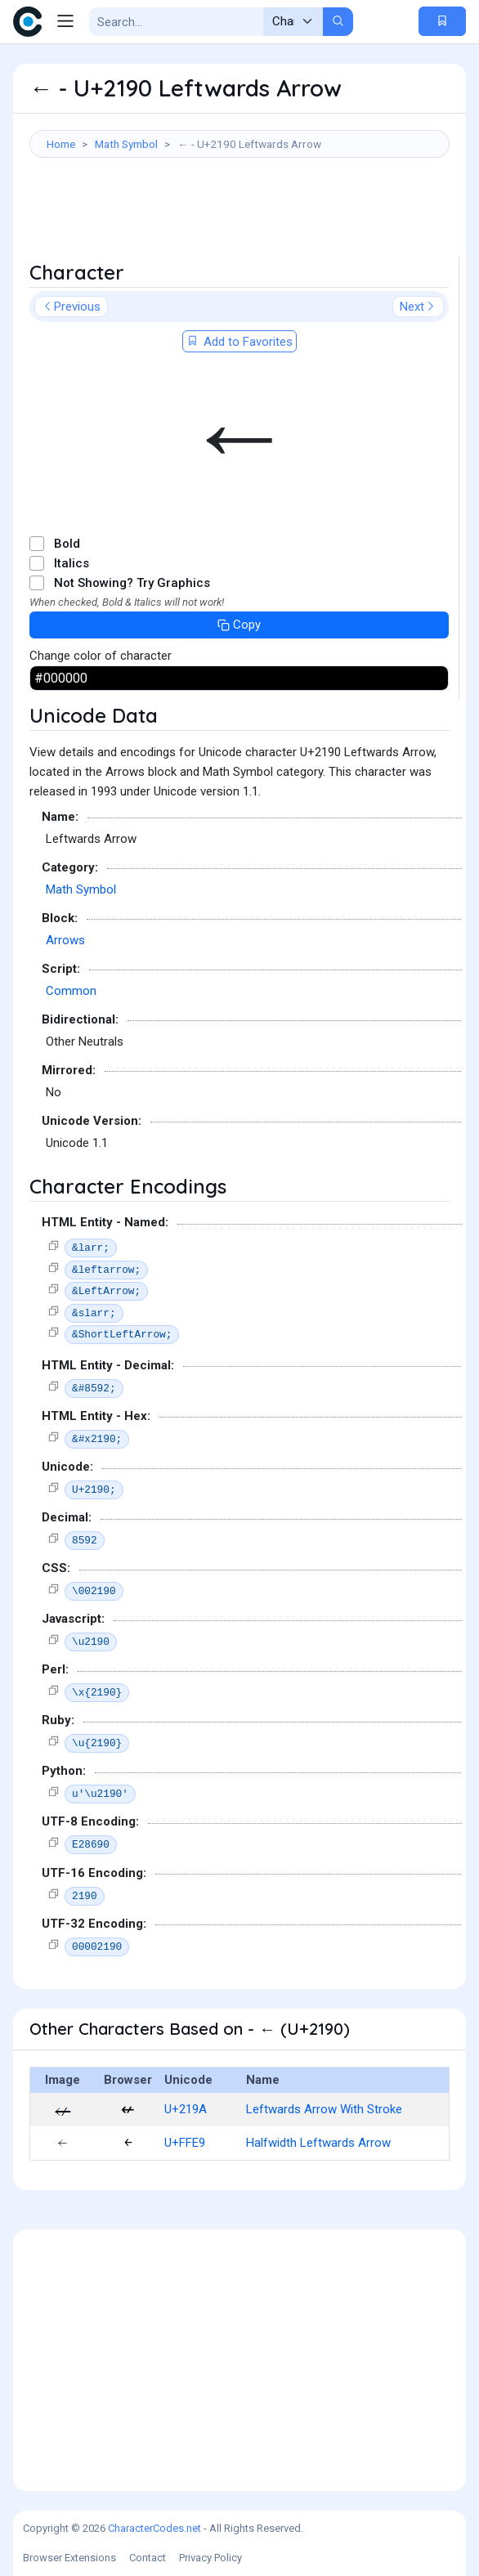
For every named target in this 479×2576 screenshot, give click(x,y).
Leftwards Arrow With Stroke (324, 2109)
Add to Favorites (239, 341)
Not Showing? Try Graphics (132, 583)
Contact (147, 2557)
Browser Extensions (69, 2557)
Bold (67, 543)
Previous (71, 306)
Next (418, 306)
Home (61, 143)
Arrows (65, 940)
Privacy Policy (210, 2557)
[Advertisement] (239, 215)
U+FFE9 (184, 2142)
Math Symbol (126, 143)
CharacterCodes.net (154, 2528)
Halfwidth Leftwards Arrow (318, 2142)
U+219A (185, 2109)
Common (71, 990)
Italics (71, 563)
